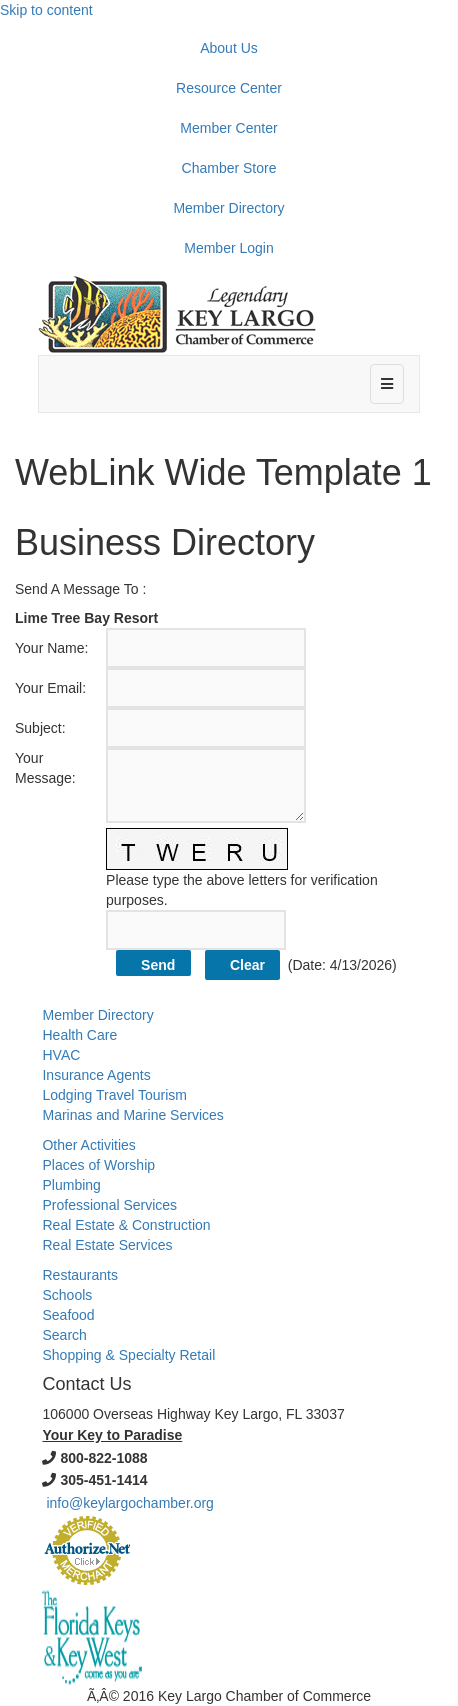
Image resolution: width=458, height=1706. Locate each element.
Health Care (79, 1035)
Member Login (229, 248)
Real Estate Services (107, 1245)
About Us (229, 48)
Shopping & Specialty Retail (128, 1355)
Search (64, 1335)
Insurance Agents (96, 1075)
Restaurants (79, 1275)
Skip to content (46, 10)
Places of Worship (98, 1165)
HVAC (61, 1055)
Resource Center (229, 88)
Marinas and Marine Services (132, 1115)
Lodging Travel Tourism (114, 1095)
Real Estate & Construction (126, 1225)
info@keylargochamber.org (130, 1503)
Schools (67, 1295)
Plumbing (71, 1185)
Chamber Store (229, 168)
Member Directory (228, 208)
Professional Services (109, 1205)
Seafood (68, 1315)
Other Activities (88, 1145)
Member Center (228, 128)
